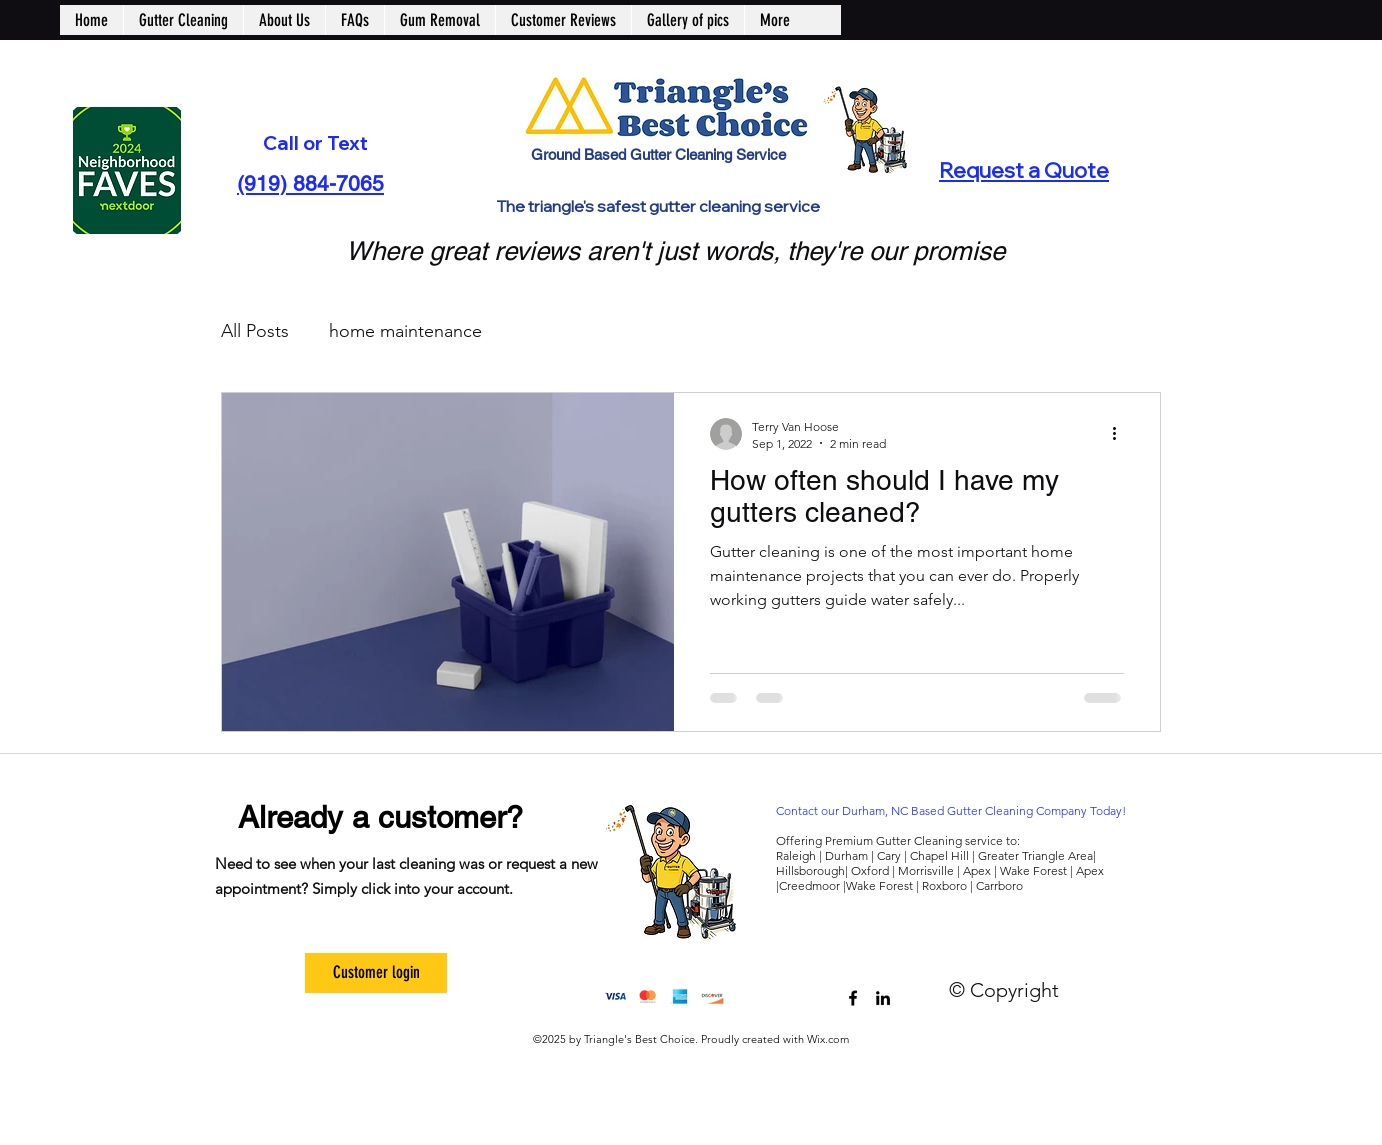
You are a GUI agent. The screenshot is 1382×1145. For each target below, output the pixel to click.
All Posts (255, 331)
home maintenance (405, 331)
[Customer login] (376, 973)
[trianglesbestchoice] (853, 998)
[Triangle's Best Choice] (883, 998)
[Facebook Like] (959, 973)
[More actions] (1121, 434)
